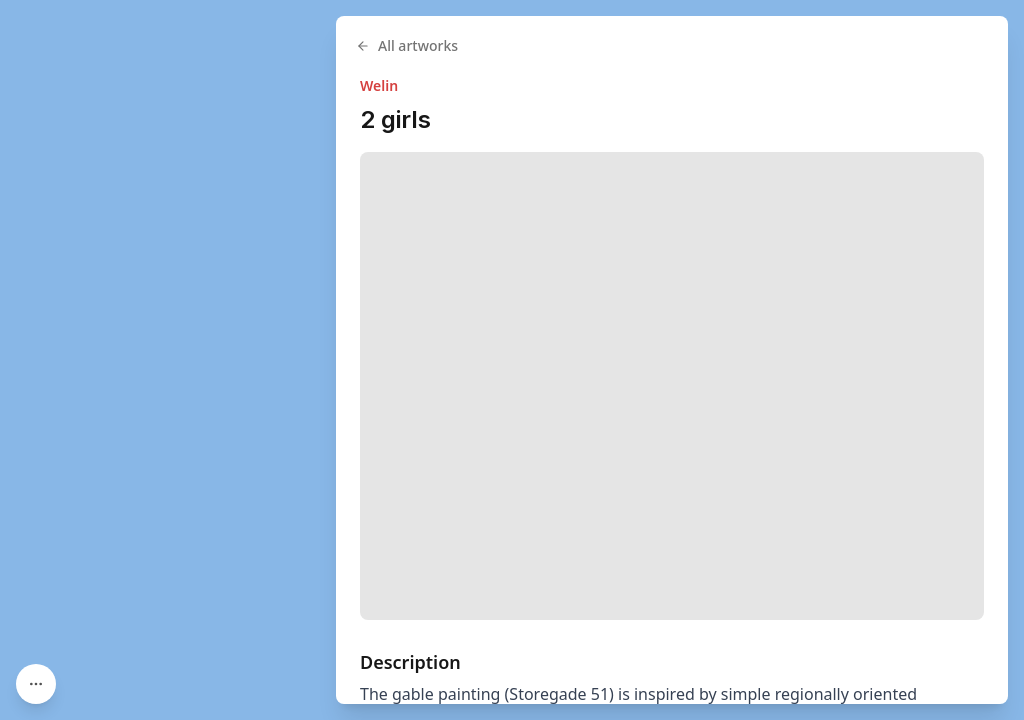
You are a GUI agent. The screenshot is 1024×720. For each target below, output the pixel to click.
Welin (379, 85)
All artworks (407, 45)
